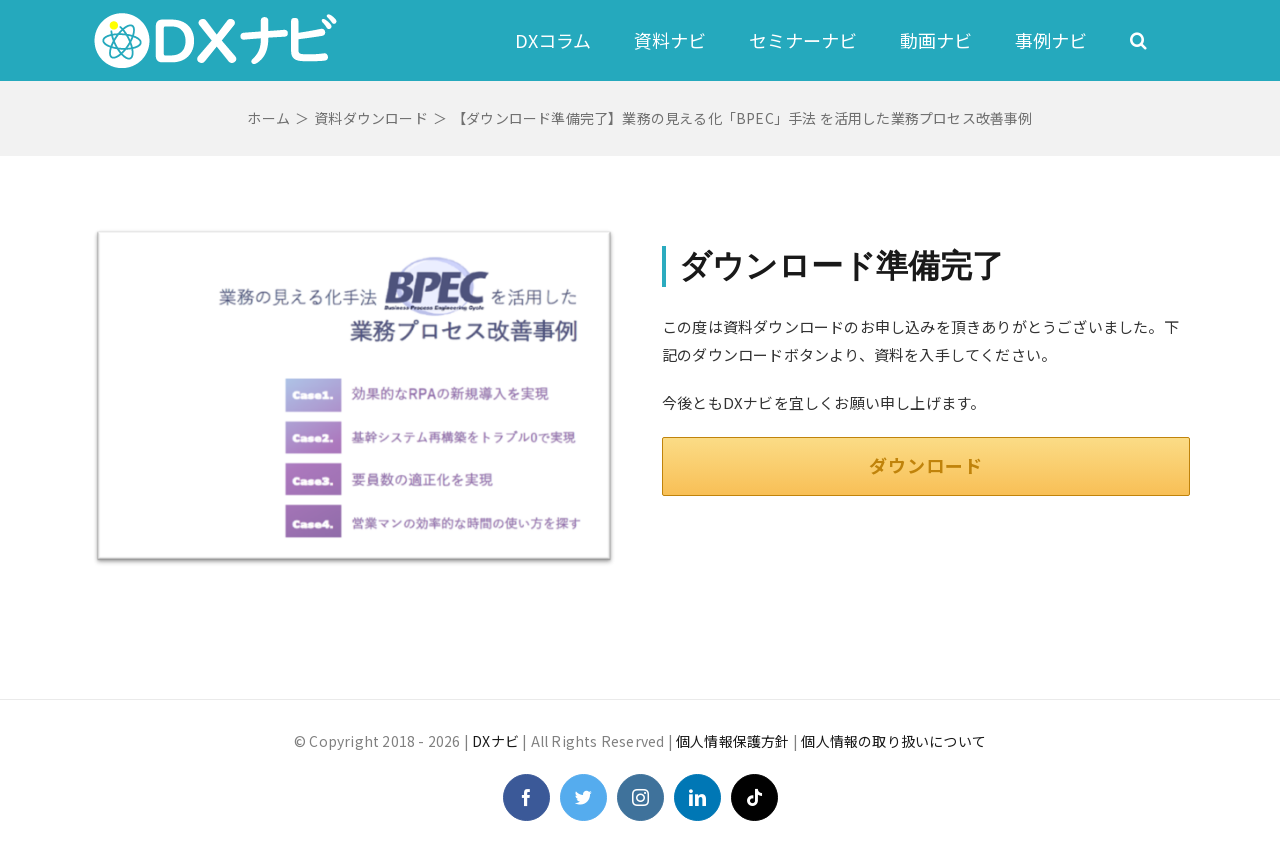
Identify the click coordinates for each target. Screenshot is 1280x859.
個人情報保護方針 (733, 741)
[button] (1138, 40)
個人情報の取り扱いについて (893, 741)
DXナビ (495, 741)
